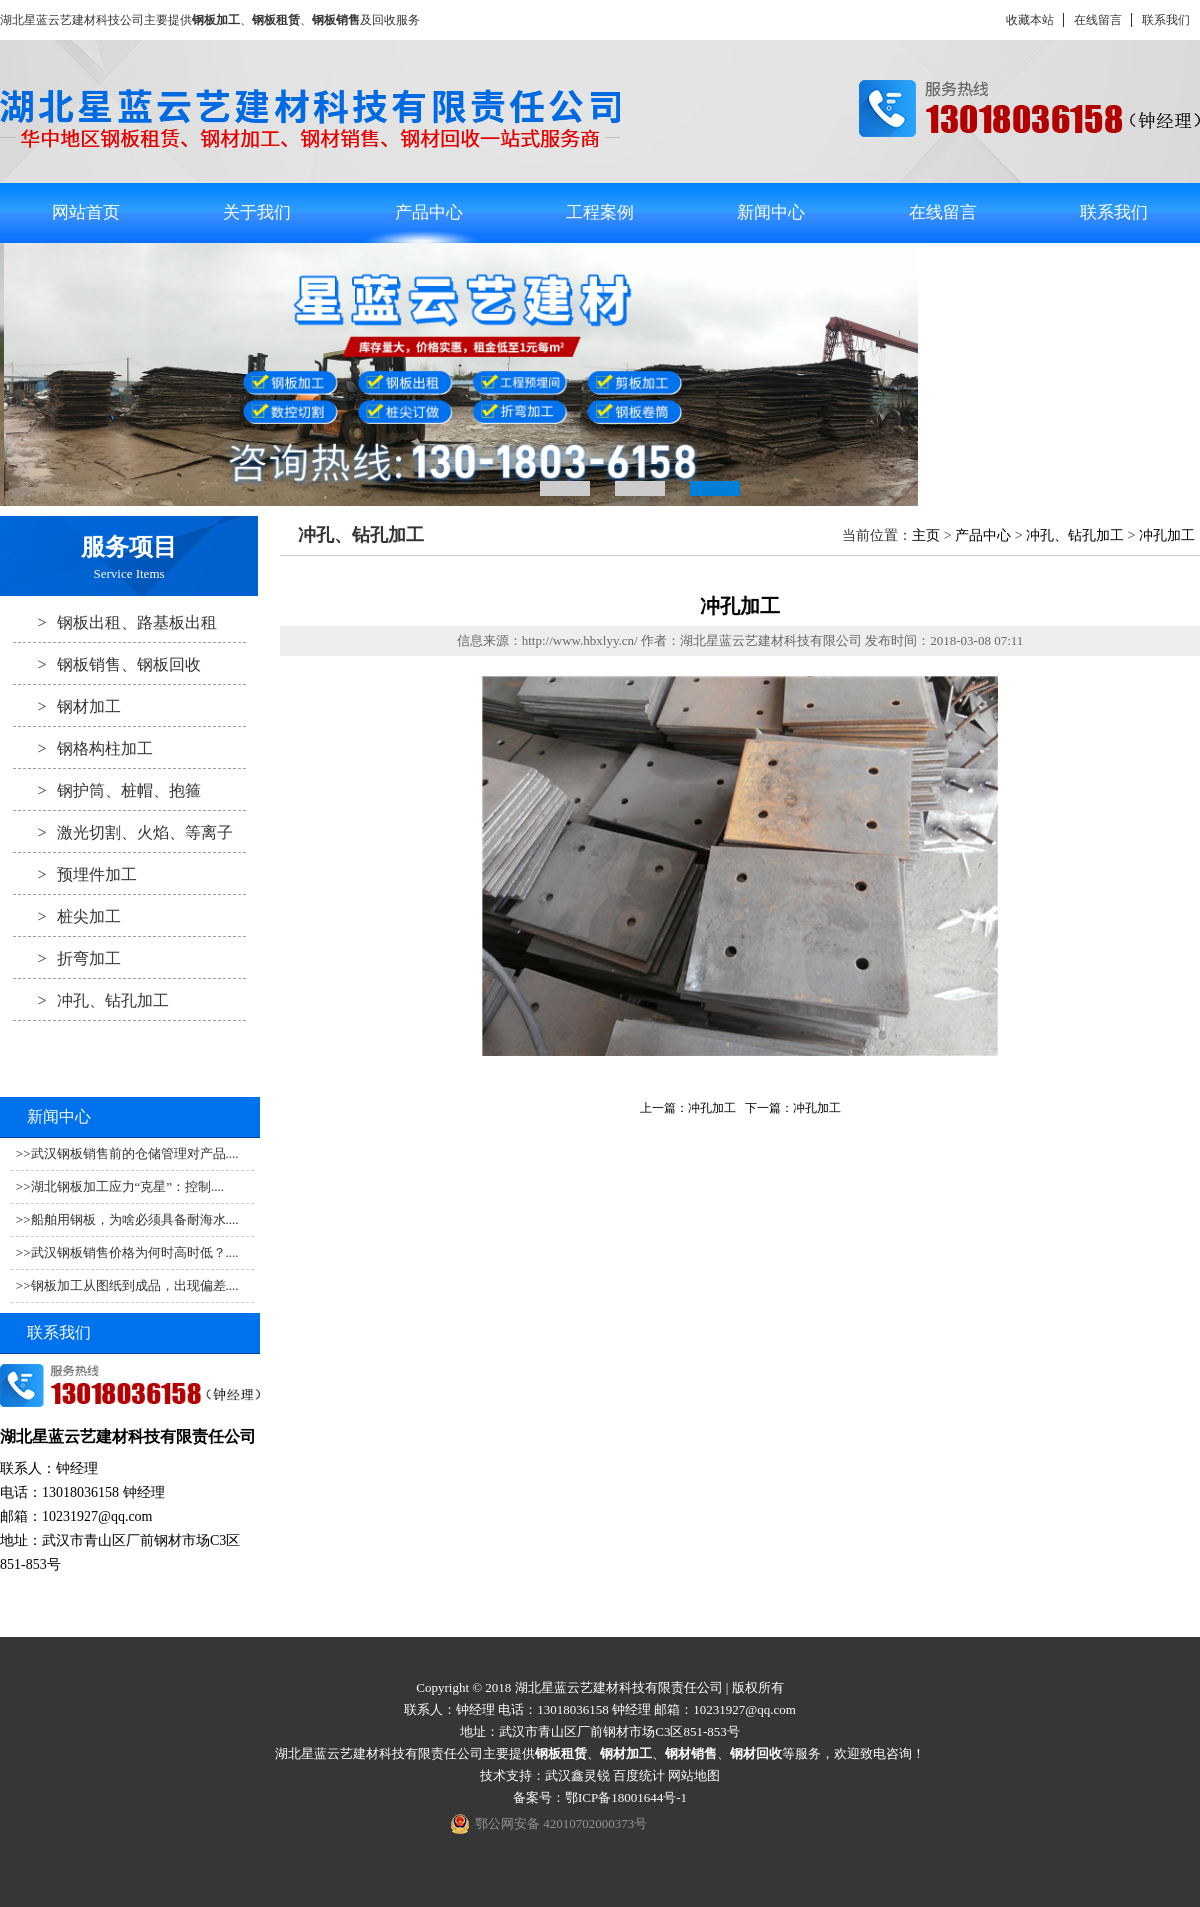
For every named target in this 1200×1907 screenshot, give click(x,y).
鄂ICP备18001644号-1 (626, 1797)
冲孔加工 (1167, 535)
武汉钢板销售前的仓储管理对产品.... (135, 1153)
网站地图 (694, 1775)
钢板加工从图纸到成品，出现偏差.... (135, 1285)
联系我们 (1166, 20)
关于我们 (257, 212)
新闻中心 (771, 212)
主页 (926, 535)
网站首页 (86, 212)
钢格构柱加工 (83, 748)
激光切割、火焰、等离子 (123, 832)
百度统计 (639, 1775)
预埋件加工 (75, 874)
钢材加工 (67, 706)
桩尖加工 (67, 916)
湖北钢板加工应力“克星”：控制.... (128, 1186)
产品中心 (429, 212)
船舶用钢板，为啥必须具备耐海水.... (135, 1219)
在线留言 (1098, 20)
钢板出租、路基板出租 (115, 622)
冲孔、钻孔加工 (91, 1000)
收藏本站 (1030, 20)
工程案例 (600, 212)
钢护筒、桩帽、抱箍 (107, 790)
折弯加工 (67, 958)
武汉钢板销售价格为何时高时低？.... (135, 1252)
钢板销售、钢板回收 (107, 664)
